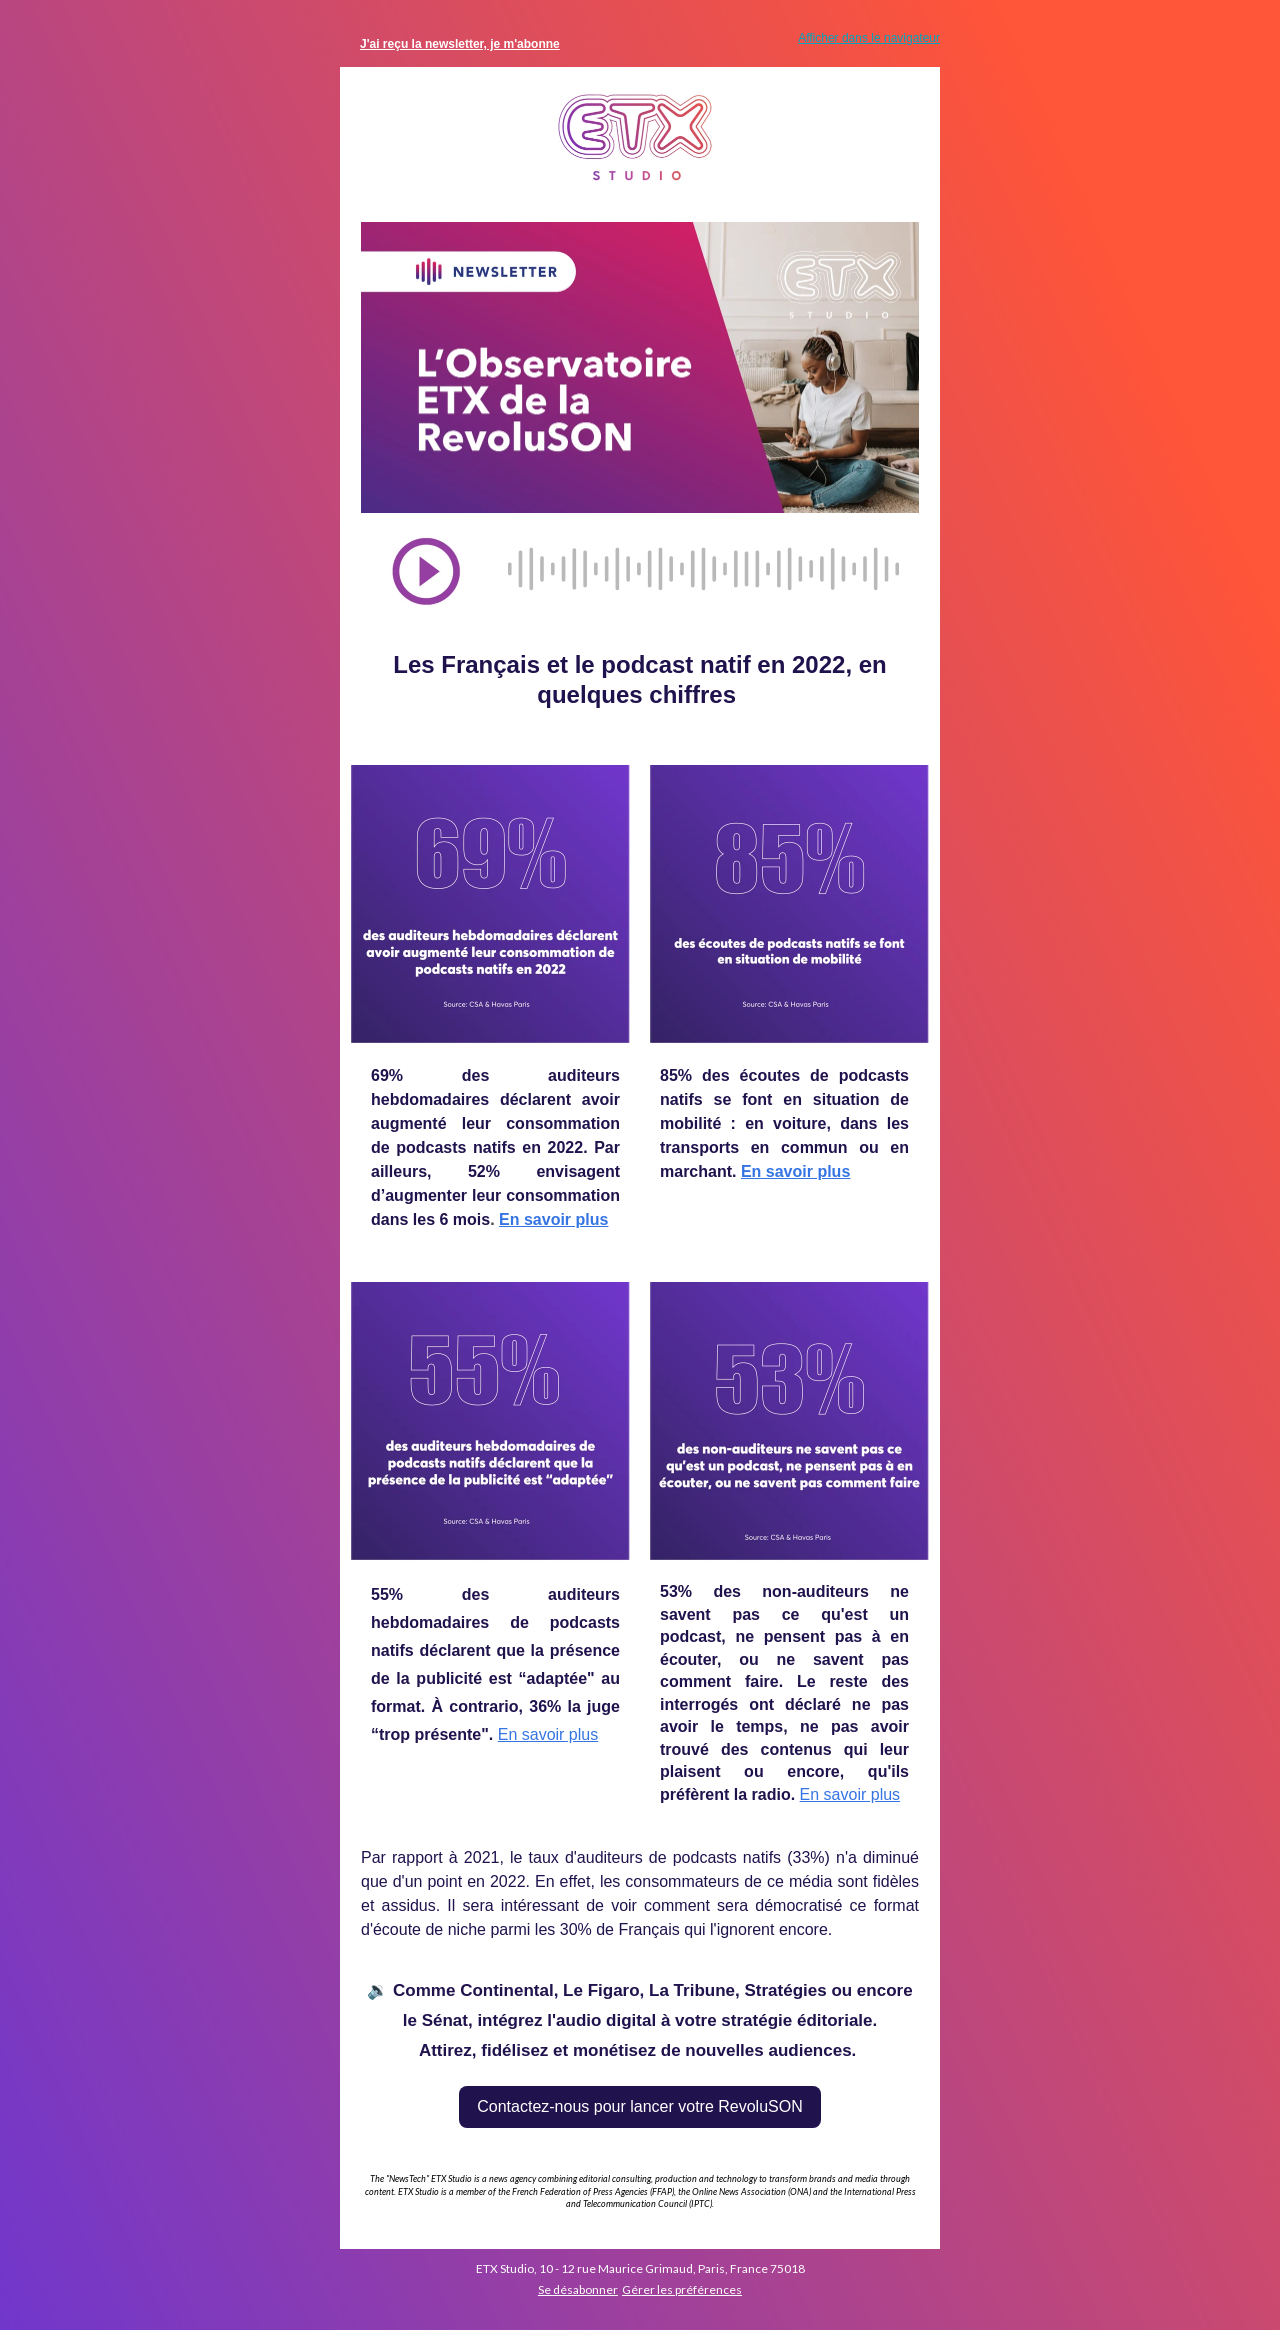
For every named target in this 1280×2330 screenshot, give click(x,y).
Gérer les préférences (682, 2289)
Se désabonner (578, 2289)
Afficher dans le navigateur (869, 38)
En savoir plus (553, 1219)
